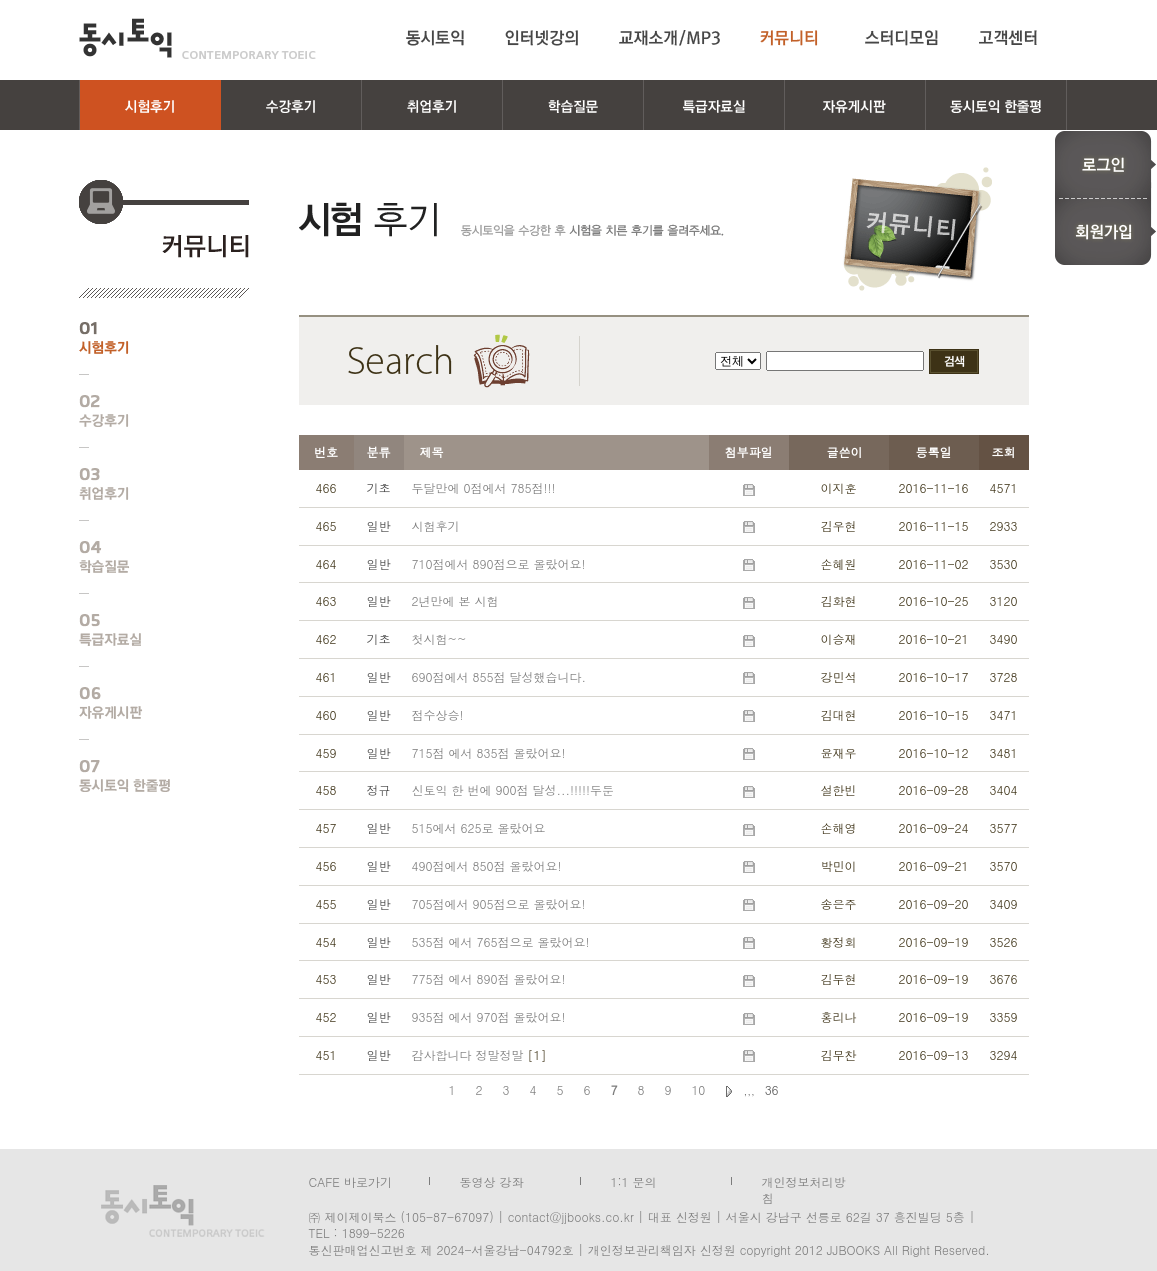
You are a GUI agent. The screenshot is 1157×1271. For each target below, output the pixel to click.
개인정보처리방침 (804, 1180)
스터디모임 (902, 38)
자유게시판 (149, 703)
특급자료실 (149, 630)
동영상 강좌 (492, 1180)
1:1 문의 (634, 1180)
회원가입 (1105, 232)
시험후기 (149, 338)
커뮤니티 (792, 38)
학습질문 (149, 557)
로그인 (1105, 164)
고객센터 (1011, 38)
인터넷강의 (542, 38)
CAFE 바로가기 (350, 1180)
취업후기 (149, 484)
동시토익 (197, 38)
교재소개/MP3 (669, 38)
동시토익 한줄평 (149, 776)
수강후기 (149, 411)
